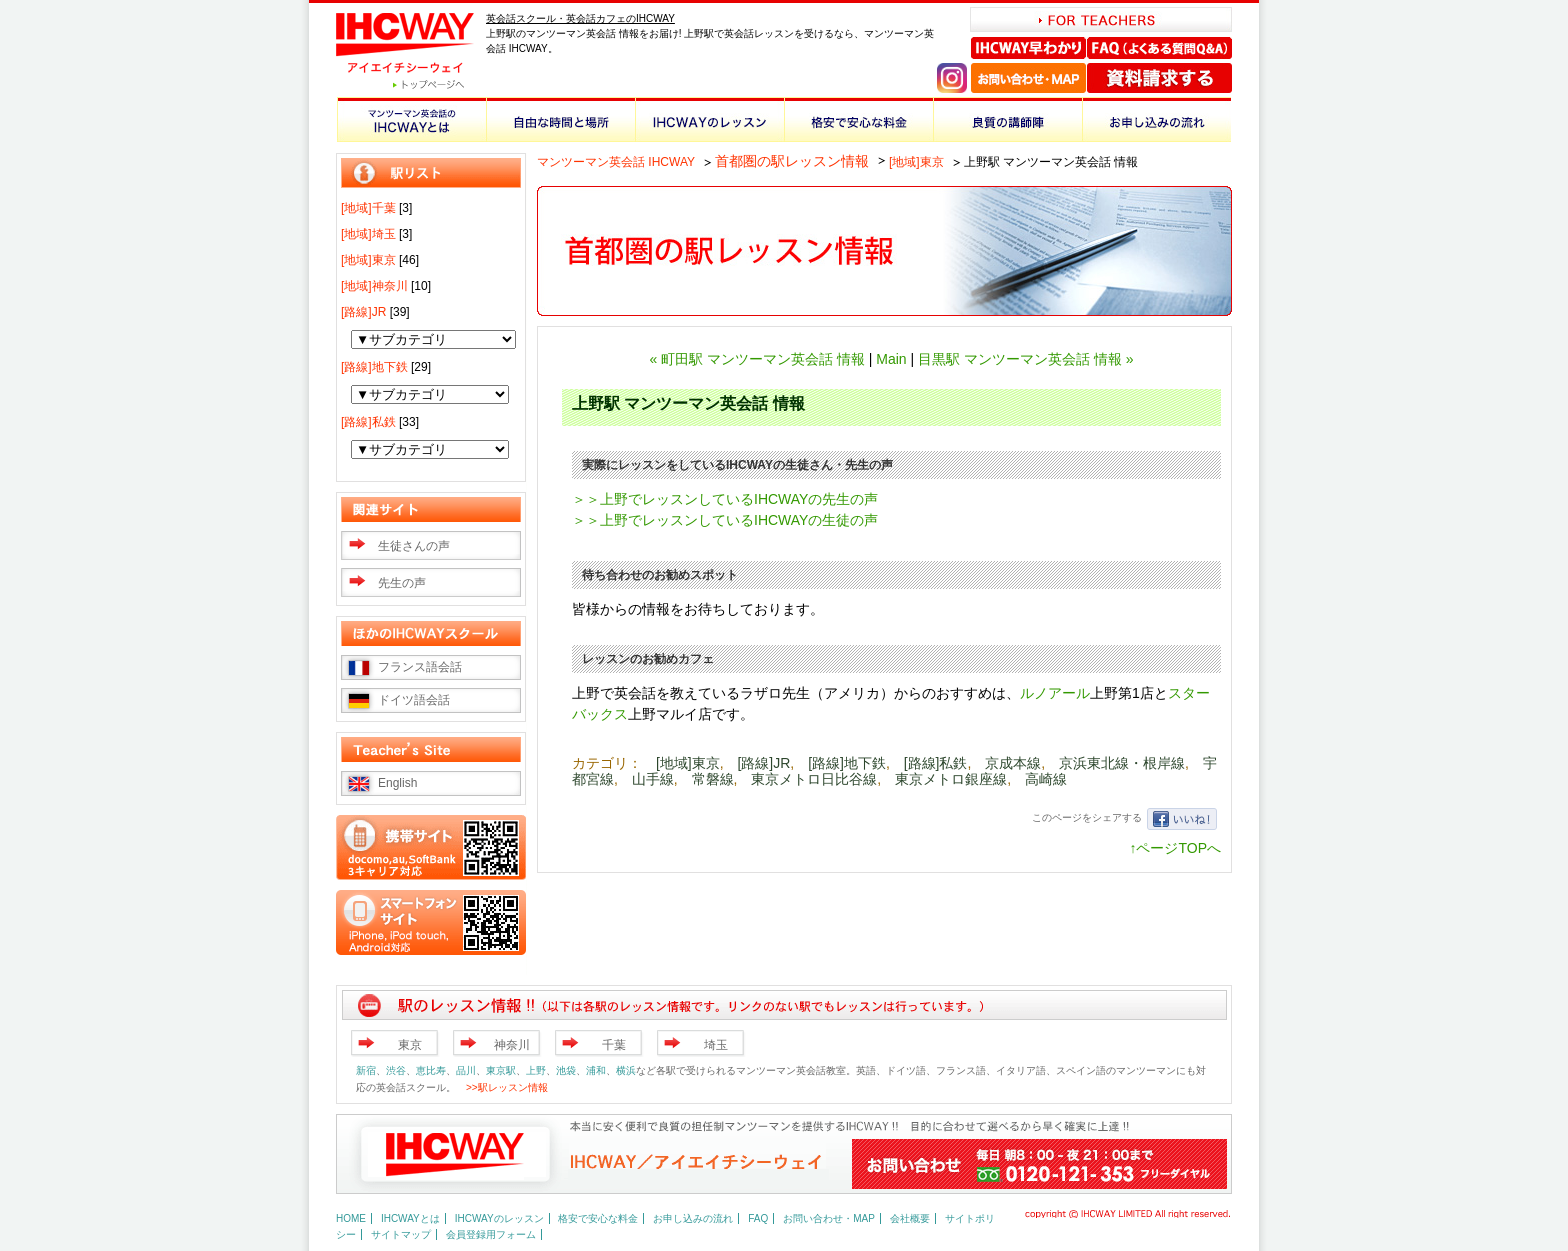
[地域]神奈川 (374, 286)
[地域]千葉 (368, 208)
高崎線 (1046, 779)
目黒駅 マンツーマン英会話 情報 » (1025, 359)
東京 (410, 1045)
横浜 (626, 1070)
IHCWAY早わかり (1029, 48)
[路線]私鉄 (936, 763)
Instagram (952, 78)
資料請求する (1159, 78)
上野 (536, 1070)
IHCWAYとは (410, 1218)
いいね (1182, 819)
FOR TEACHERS (1101, 19)
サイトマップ (401, 1234)
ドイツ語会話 (414, 700)
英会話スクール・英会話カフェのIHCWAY (580, 18)
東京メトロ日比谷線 (814, 779)
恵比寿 (431, 1070)
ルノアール (1055, 693)
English (397, 783)
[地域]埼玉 (368, 234)
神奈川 (512, 1045)
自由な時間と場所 (560, 119)
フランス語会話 (420, 667)
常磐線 (713, 779)
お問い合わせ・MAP (1028, 78)
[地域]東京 (916, 162)
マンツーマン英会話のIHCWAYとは (411, 119)
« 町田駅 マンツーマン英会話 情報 (756, 359)
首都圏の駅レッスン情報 (792, 161)
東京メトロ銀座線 (951, 779)
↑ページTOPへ (1175, 848)
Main (891, 359)
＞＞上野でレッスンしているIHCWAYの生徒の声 (725, 520)
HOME (351, 1218)
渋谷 (396, 1070)
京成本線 (1013, 763)
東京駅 (501, 1070)
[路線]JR (763, 763)
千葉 (614, 1045)
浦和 (596, 1070)
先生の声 (402, 583)
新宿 (366, 1070)
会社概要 (910, 1218)
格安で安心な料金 (858, 119)
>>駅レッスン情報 (507, 1087)
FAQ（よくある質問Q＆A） (1159, 48)
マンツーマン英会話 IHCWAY (616, 162)
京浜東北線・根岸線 (1122, 763)
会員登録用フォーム (491, 1234)
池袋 (566, 1070)
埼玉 (716, 1045)
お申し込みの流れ (1156, 119)
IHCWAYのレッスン (709, 119)
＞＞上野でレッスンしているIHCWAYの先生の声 (725, 499)
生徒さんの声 (414, 546)
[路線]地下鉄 (847, 763)
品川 (466, 1070)
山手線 (653, 779)
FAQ (758, 1218)
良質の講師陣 (1007, 119)
